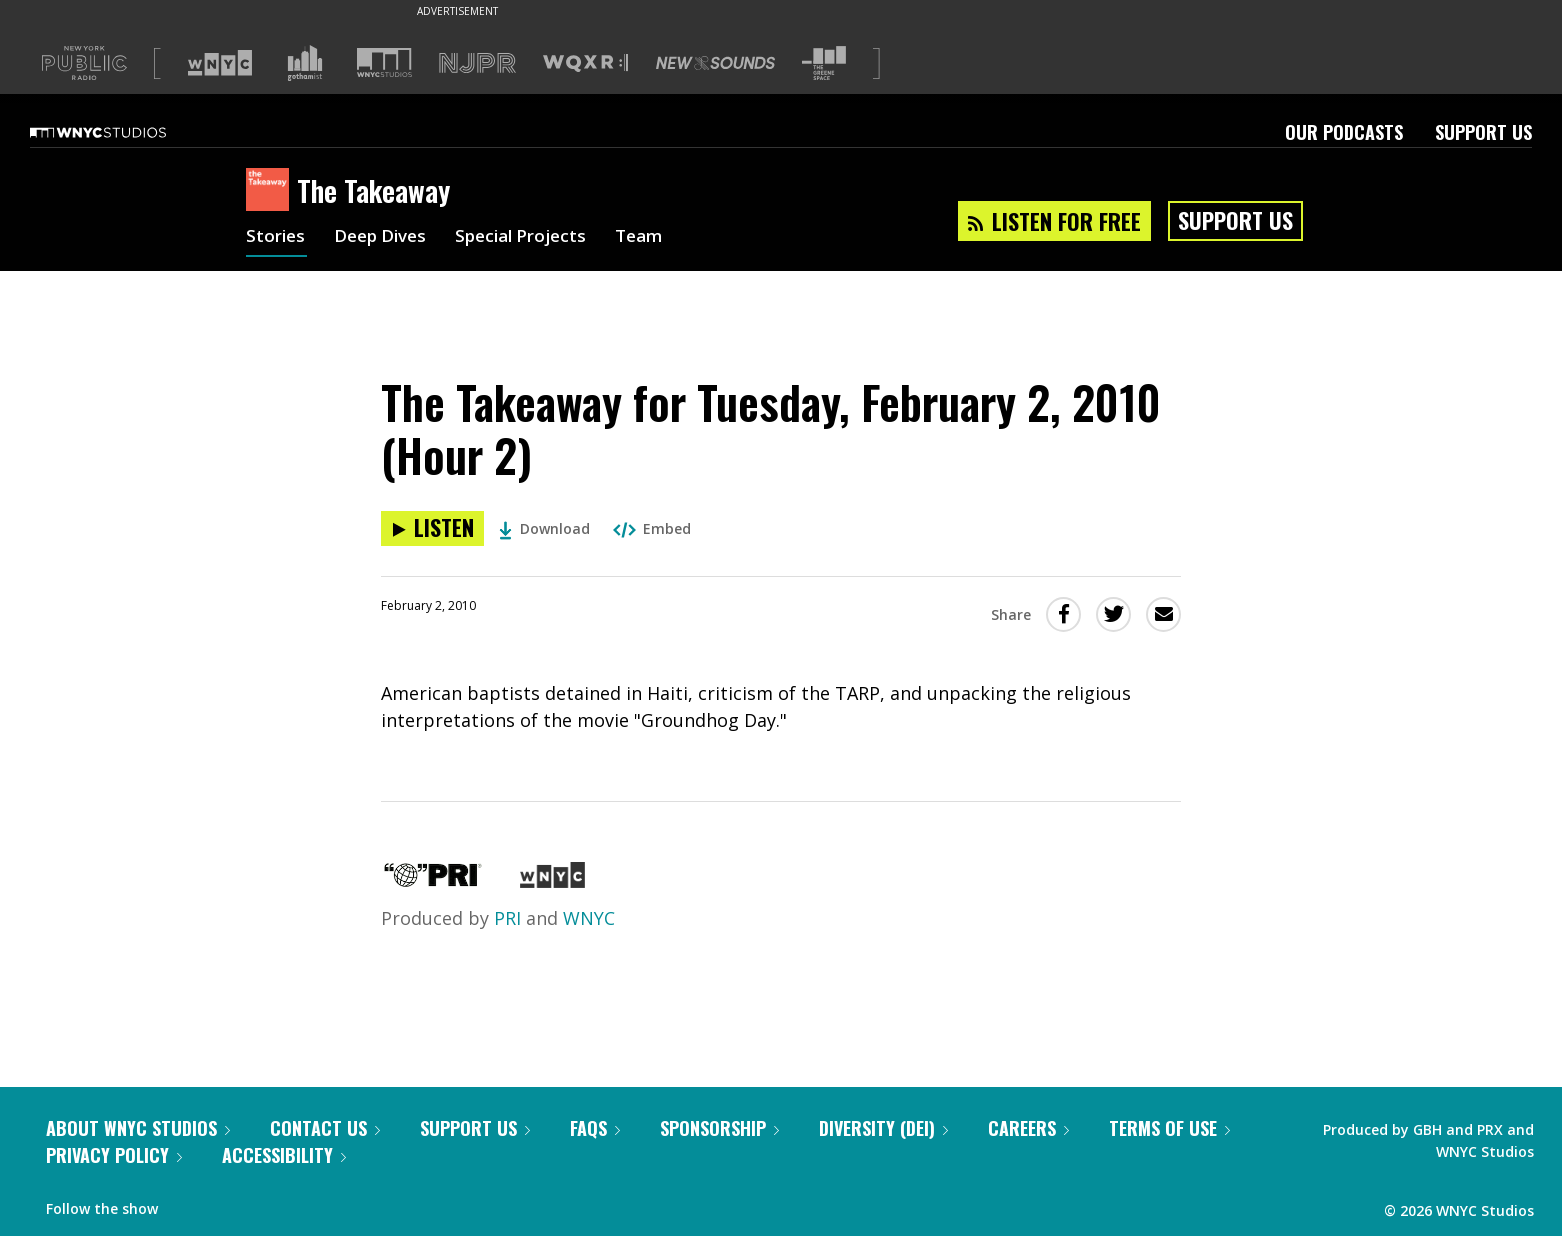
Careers (1028, 1128)
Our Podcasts (1344, 132)
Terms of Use (1169, 1128)
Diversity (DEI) (883, 1128)
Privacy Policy (114, 1155)
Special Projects (533, 238)
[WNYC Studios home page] (123, 132)
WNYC (589, 918)
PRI (507, 918)
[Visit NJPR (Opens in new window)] (477, 63)
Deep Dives (385, 238)
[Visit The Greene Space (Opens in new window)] (824, 63)
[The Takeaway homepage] (271, 191)
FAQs (595, 1128)
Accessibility (284, 1155)
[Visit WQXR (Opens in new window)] (585, 63)
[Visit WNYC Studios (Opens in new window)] (384, 62)
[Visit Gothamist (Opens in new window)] (305, 63)
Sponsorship (719, 1128)
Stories (276, 238)
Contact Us (325, 1128)
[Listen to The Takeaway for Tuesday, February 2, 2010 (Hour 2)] (432, 528)
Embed (652, 528)
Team (657, 238)
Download (544, 528)
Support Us (1483, 132)
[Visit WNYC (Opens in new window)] (220, 63)
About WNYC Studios (138, 1128)
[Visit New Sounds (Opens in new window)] (715, 63)
